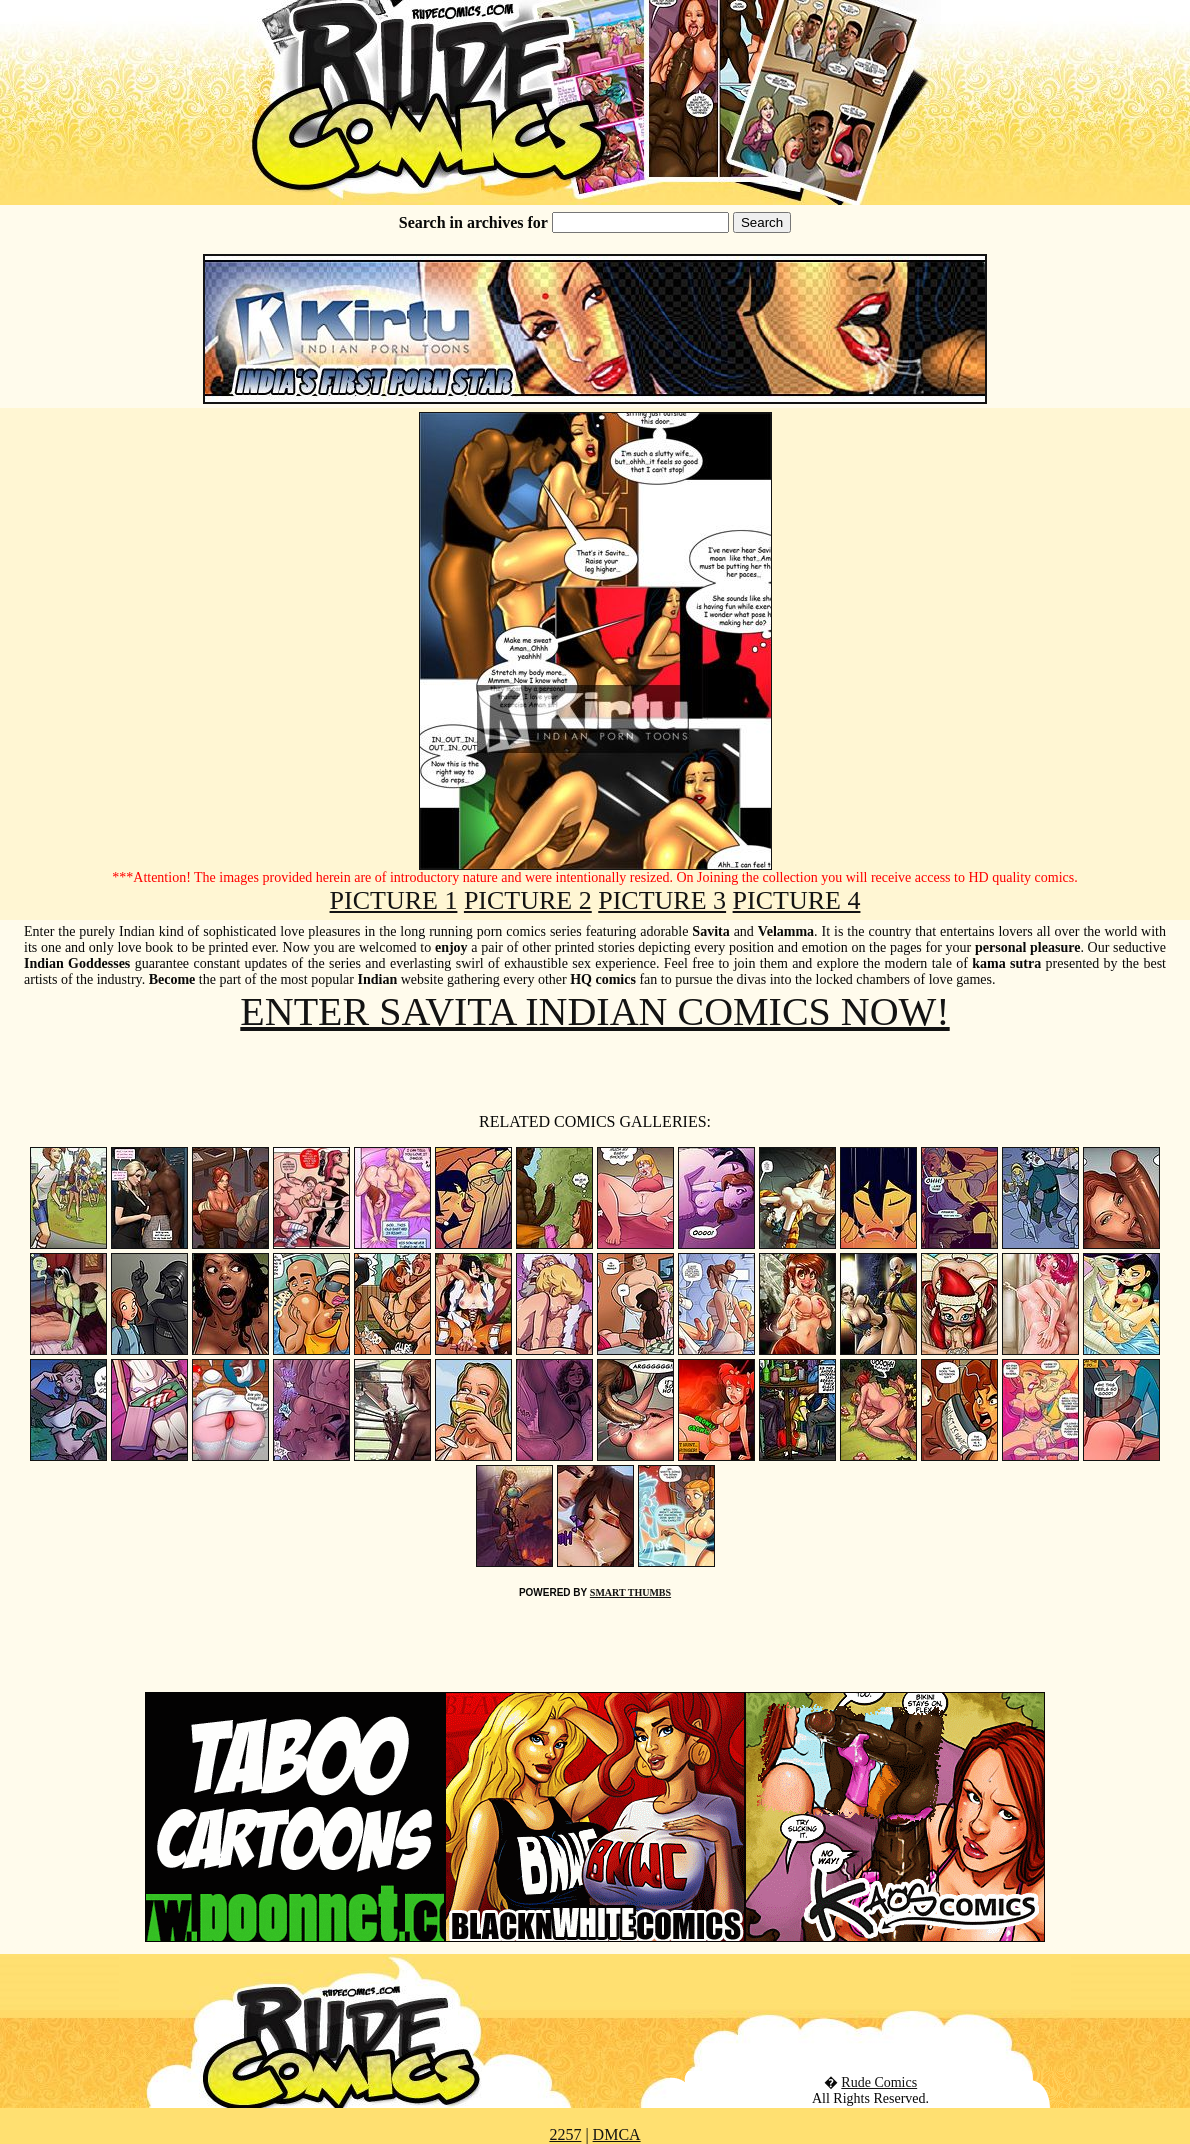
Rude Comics (879, 2082)
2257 (565, 2134)
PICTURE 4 (797, 900)
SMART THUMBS (630, 1592)
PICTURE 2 (528, 900)
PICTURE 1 (394, 900)
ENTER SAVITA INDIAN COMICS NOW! (594, 1011)
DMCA (617, 2134)
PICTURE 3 (662, 900)
